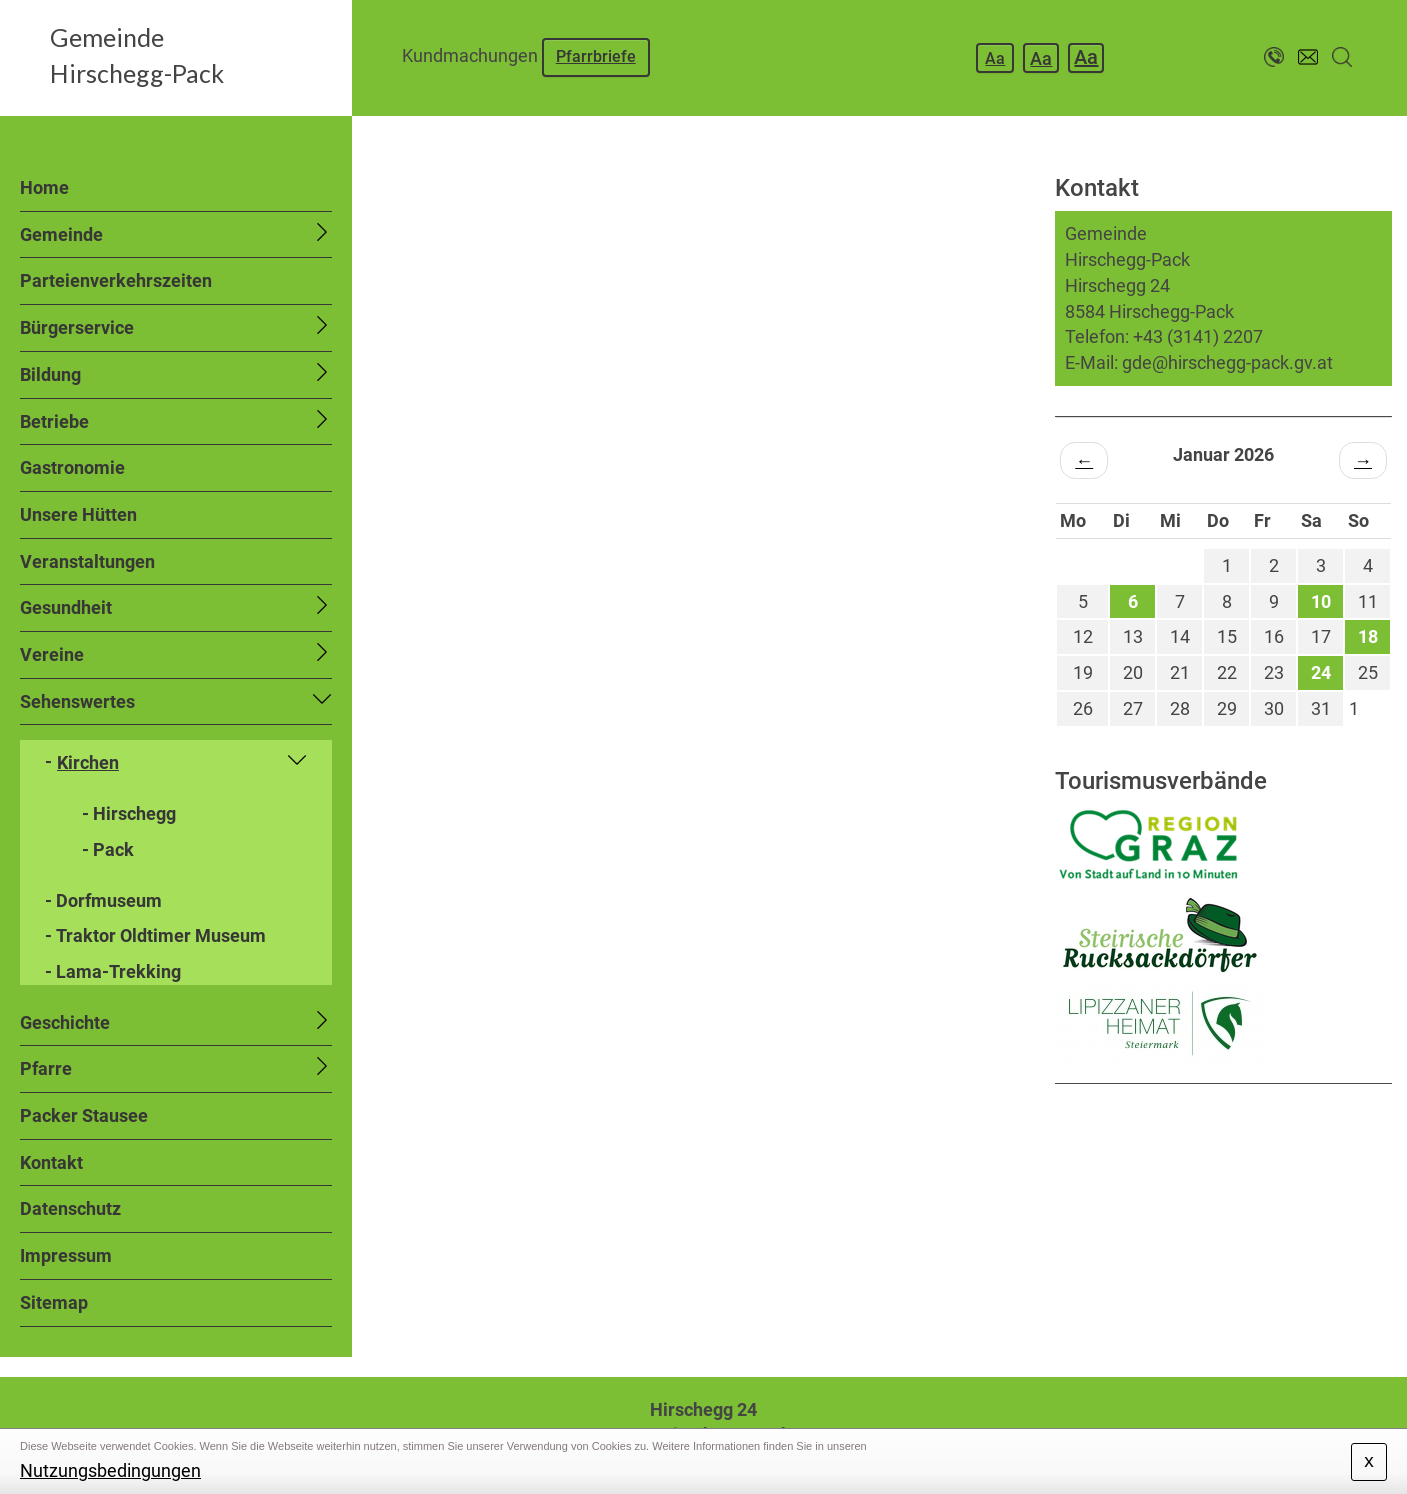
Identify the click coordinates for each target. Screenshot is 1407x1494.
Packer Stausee (84, 1115)
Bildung (50, 374)
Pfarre (46, 1068)
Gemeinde (61, 234)
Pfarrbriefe (596, 56)
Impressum (66, 1255)
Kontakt (51, 1162)
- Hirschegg (129, 813)
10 (1321, 601)
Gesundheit (66, 607)
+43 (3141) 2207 (1198, 336)
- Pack (108, 849)
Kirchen (88, 762)
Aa (995, 58)
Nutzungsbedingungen (110, 1470)
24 (1321, 672)
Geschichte (65, 1022)
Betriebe (54, 421)
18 (1368, 636)
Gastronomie (72, 467)
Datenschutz (70, 1208)
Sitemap (54, 1302)
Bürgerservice (77, 327)
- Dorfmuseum (103, 900)
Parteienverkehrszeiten (116, 280)
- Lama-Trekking (113, 971)
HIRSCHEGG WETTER (1223, 1159)
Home (44, 187)
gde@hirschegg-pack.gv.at (1227, 362)
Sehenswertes (77, 701)
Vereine (52, 654)
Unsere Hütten (78, 514)
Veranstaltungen (87, 561)
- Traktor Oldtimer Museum (155, 935)
